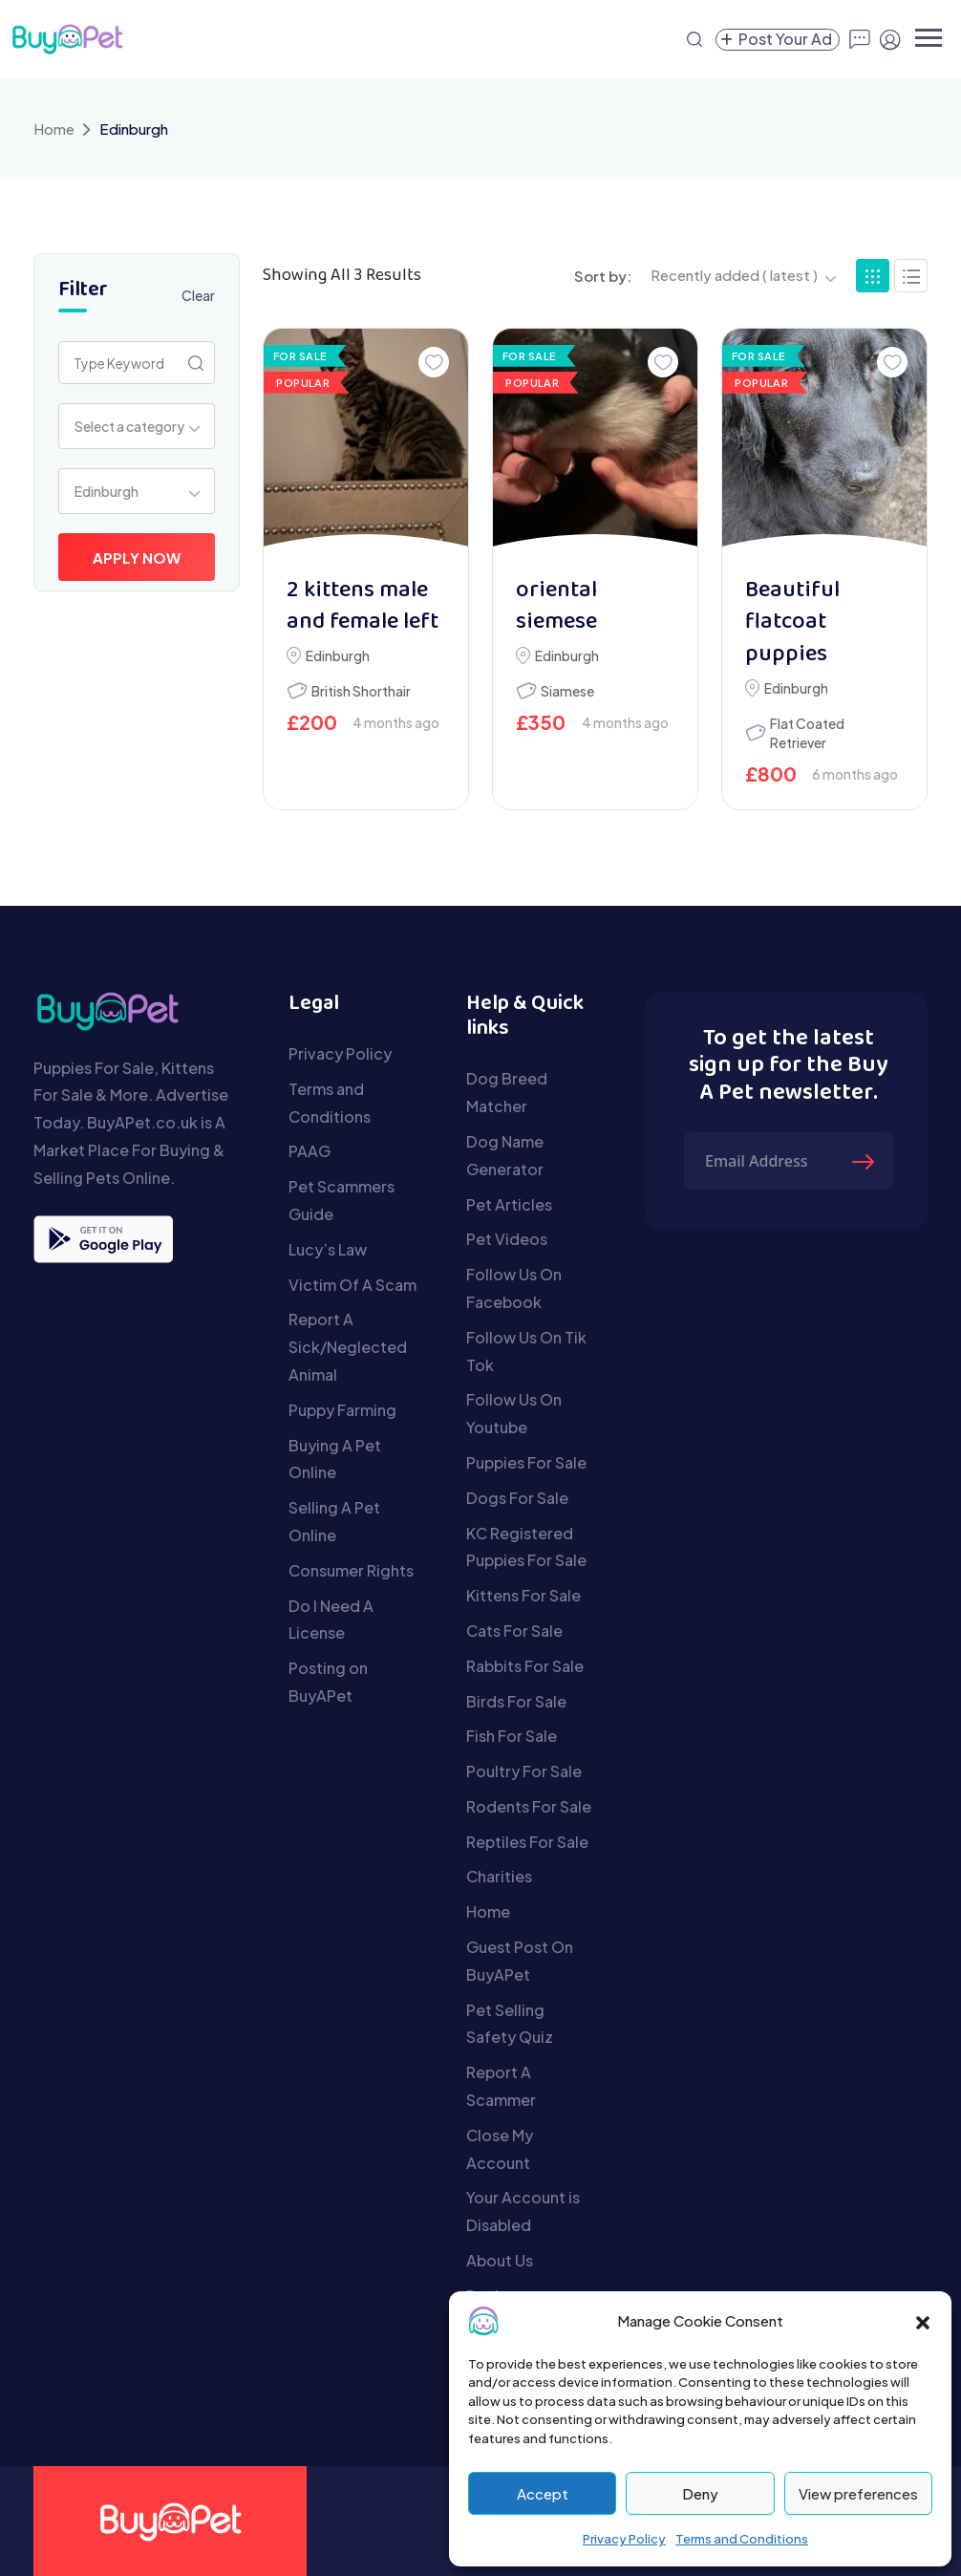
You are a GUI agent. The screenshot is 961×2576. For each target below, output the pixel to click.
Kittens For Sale (523, 1595)
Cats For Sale (514, 1631)
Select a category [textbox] (129, 426)
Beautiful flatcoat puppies (792, 623)
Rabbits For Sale (525, 1666)
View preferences (858, 2493)
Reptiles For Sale (527, 1842)
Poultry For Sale (524, 1771)
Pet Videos (506, 1239)
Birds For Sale (516, 1701)
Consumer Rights (351, 1570)
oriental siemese (556, 607)
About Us (499, 2260)
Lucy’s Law (327, 1249)
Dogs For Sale (517, 1498)
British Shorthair (361, 690)
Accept (542, 2493)
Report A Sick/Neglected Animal (347, 1347)
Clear (198, 295)
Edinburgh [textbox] (107, 491)
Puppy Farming (342, 1410)
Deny (700, 2493)
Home (54, 128)
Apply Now (137, 557)
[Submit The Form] (865, 1161)
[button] (922, 2320)
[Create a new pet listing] (777, 40)
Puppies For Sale (526, 1462)
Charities (499, 1876)
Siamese (567, 690)
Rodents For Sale (528, 1806)
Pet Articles (509, 1204)
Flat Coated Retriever (807, 733)
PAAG (309, 1151)
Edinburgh (338, 655)
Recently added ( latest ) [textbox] (734, 275)
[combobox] (136, 426)
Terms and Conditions (741, 2538)
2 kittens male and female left (362, 607)
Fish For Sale (511, 1736)
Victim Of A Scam (352, 1285)
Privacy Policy (624, 2538)
